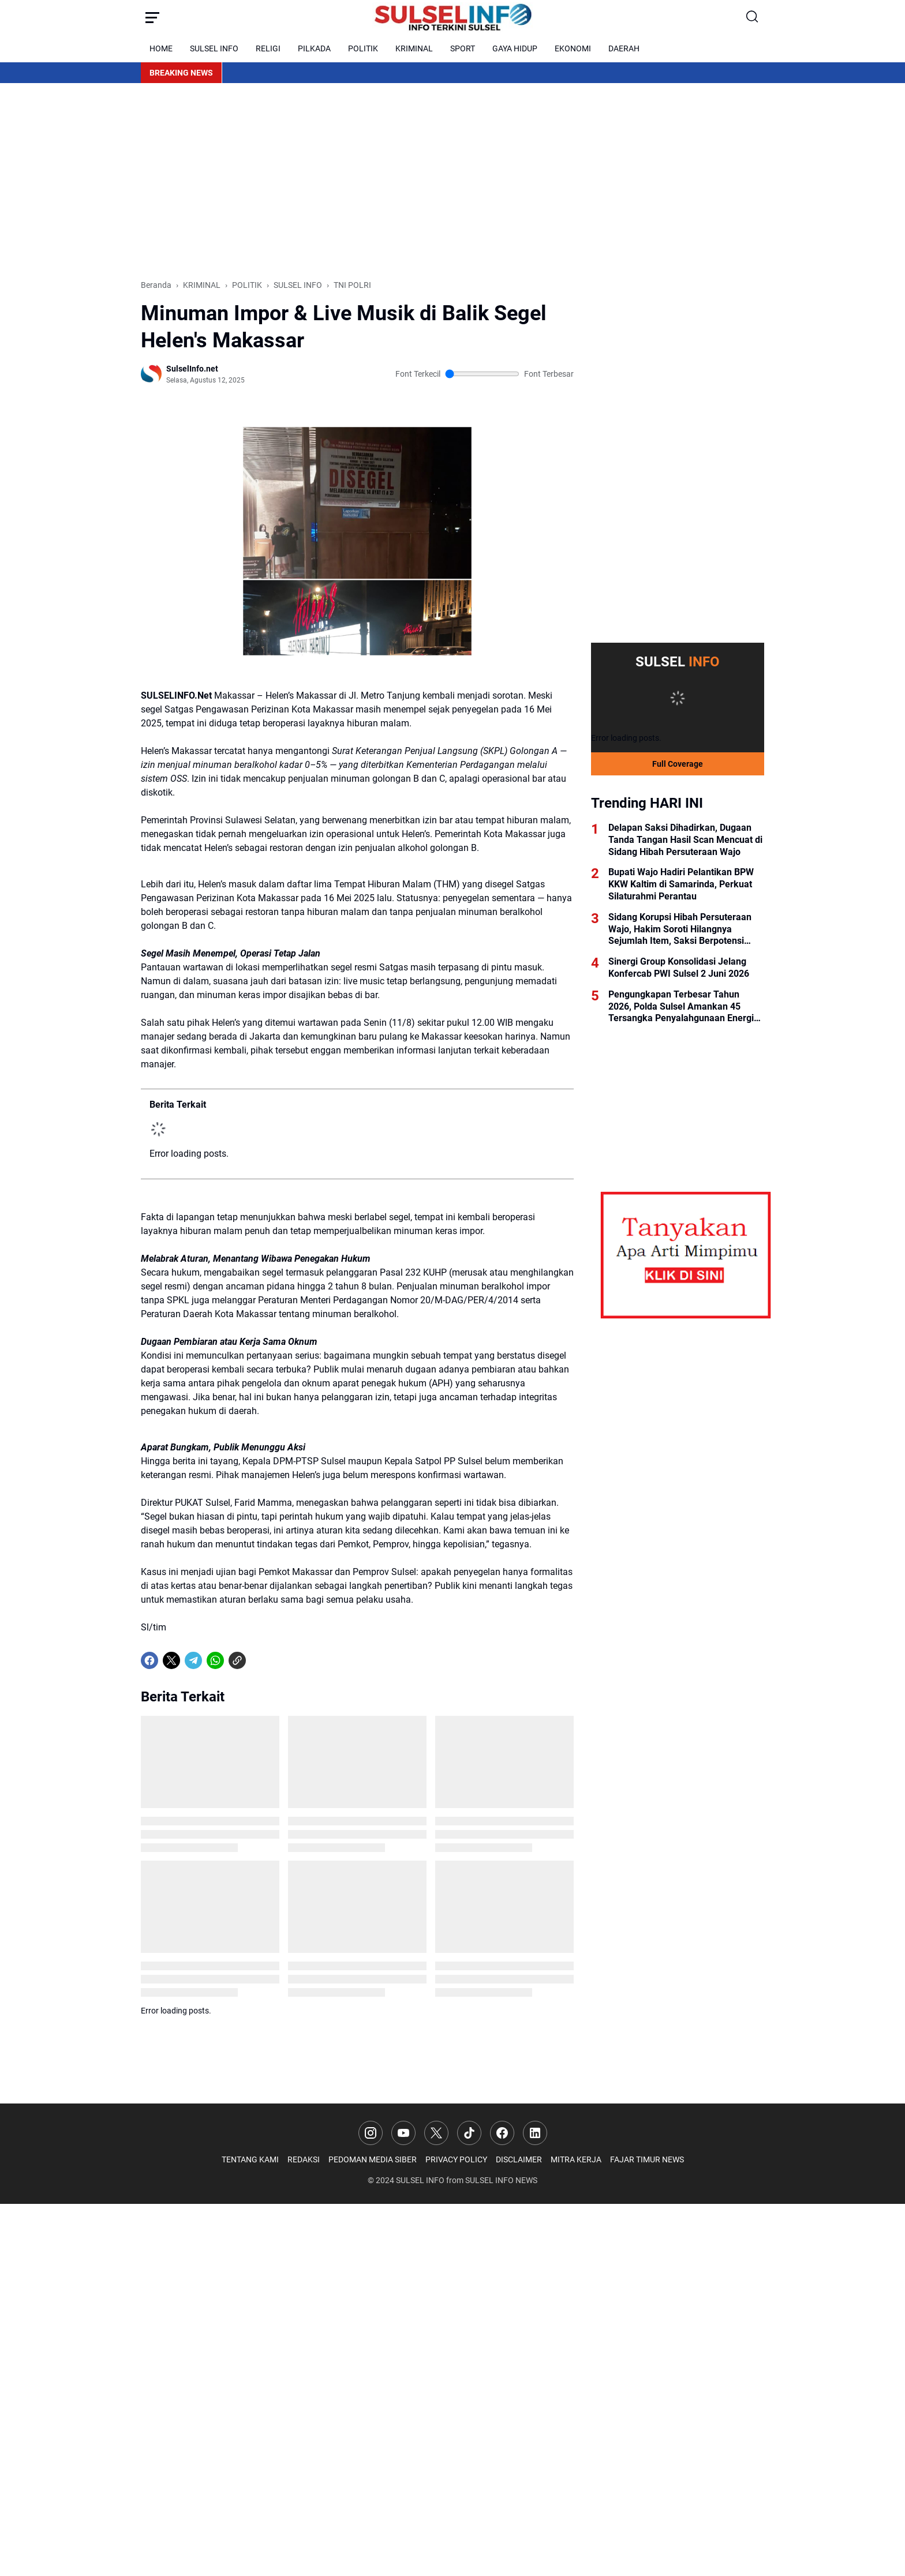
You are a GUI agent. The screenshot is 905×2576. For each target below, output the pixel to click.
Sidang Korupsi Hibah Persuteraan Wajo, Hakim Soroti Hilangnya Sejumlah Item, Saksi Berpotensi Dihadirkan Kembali (679, 929)
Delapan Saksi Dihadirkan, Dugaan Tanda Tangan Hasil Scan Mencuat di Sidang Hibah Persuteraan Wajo (685, 839)
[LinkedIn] (535, 2133)
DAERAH (624, 48)
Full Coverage (677, 763)
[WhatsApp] (215, 1660)
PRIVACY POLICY (456, 2159)
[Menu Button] (152, 17)
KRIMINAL (414, 48)
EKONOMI (573, 48)
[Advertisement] (452, 181)
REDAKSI (303, 2159)
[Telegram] (193, 1660)
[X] (171, 1660)
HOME (161, 48)
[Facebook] (149, 1660)
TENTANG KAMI (250, 2159)
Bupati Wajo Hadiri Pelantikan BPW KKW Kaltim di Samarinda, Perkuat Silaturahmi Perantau (681, 884)
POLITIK (363, 48)
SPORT (462, 48)
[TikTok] (469, 2133)
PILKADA (314, 48)
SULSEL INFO (214, 48)
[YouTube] (403, 2133)
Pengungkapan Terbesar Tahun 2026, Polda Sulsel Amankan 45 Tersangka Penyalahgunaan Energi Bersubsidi (681, 1007)
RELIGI (268, 48)
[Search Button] (752, 17)
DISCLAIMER (519, 2159)
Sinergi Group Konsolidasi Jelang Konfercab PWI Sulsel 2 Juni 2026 (678, 967)
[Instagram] (370, 2133)
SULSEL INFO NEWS (501, 2180)
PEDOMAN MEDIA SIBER (372, 2159)
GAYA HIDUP (514, 48)
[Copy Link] (237, 1660)
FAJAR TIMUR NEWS (647, 2159)
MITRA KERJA (576, 2159)
